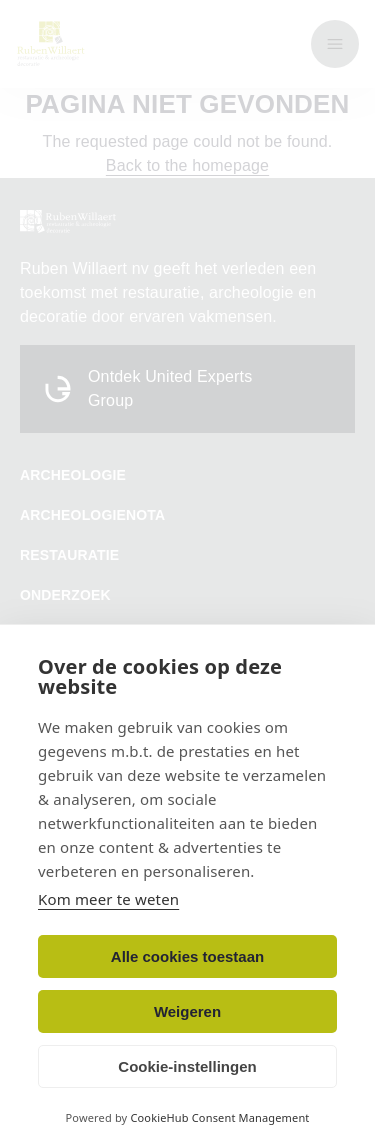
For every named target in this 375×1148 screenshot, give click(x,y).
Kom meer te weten (108, 899)
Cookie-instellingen (187, 1066)
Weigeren (187, 1011)
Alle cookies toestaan (187, 956)
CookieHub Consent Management (219, 1117)
